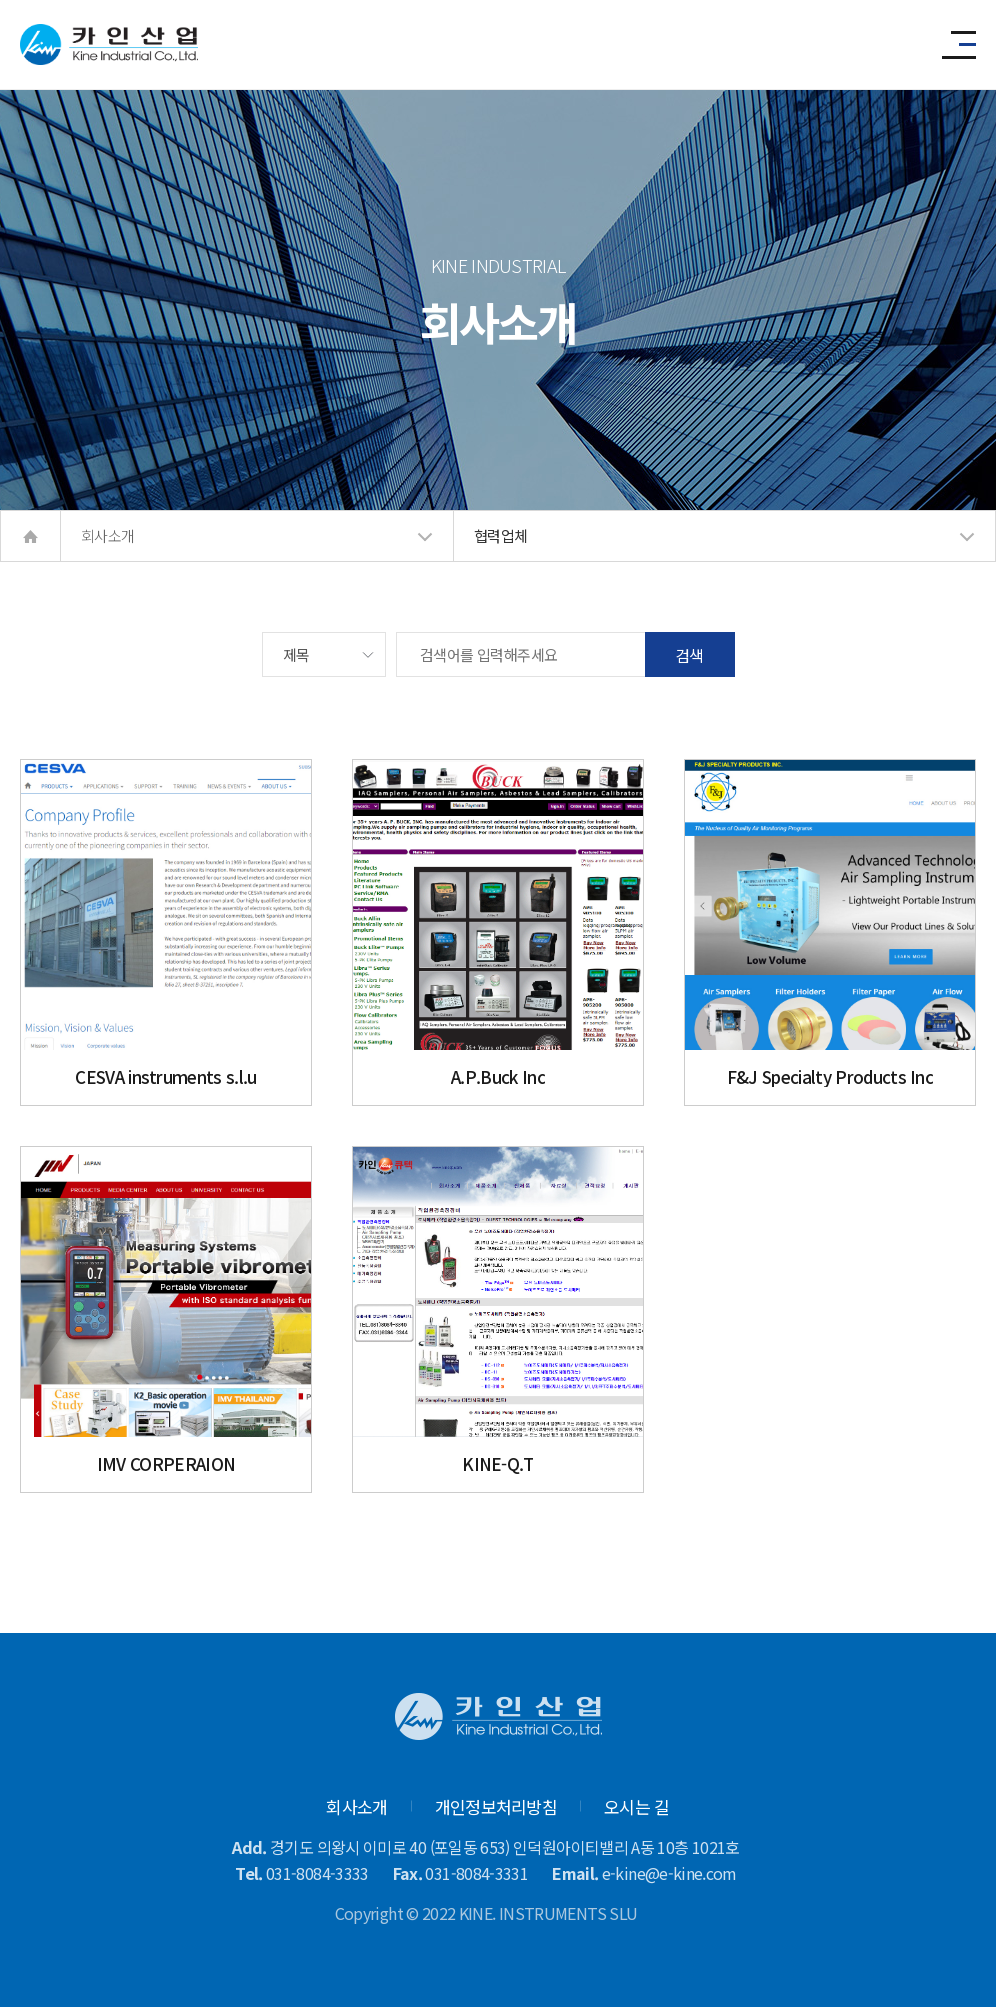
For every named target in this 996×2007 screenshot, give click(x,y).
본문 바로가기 (0, 0)
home (30, 536)
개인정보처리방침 (496, 1806)
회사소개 (356, 1806)
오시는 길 (637, 1806)
